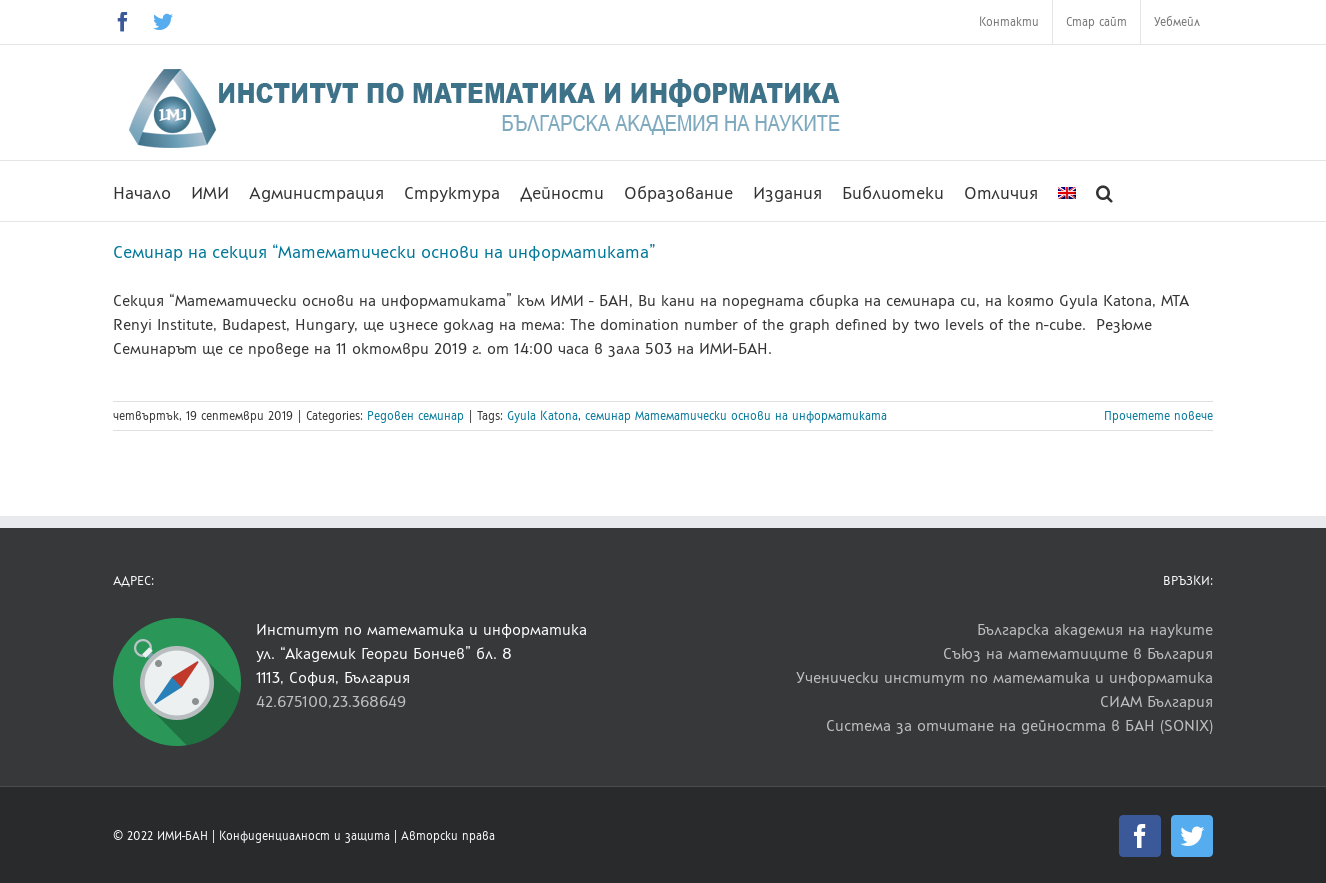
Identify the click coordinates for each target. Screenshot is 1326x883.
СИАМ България (1156, 701)
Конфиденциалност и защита (304, 836)
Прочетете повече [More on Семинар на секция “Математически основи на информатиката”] (1158, 416)
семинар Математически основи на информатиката (736, 416)
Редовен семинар (415, 416)
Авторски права (448, 836)
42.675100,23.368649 (331, 701)
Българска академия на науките (1095, 629)
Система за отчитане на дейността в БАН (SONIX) (1019, 725)
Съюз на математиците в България (1078, 653)
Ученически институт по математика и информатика (1004, 677)
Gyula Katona (542, 416)
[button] (1104, 191)
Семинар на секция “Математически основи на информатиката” (384, 252)
